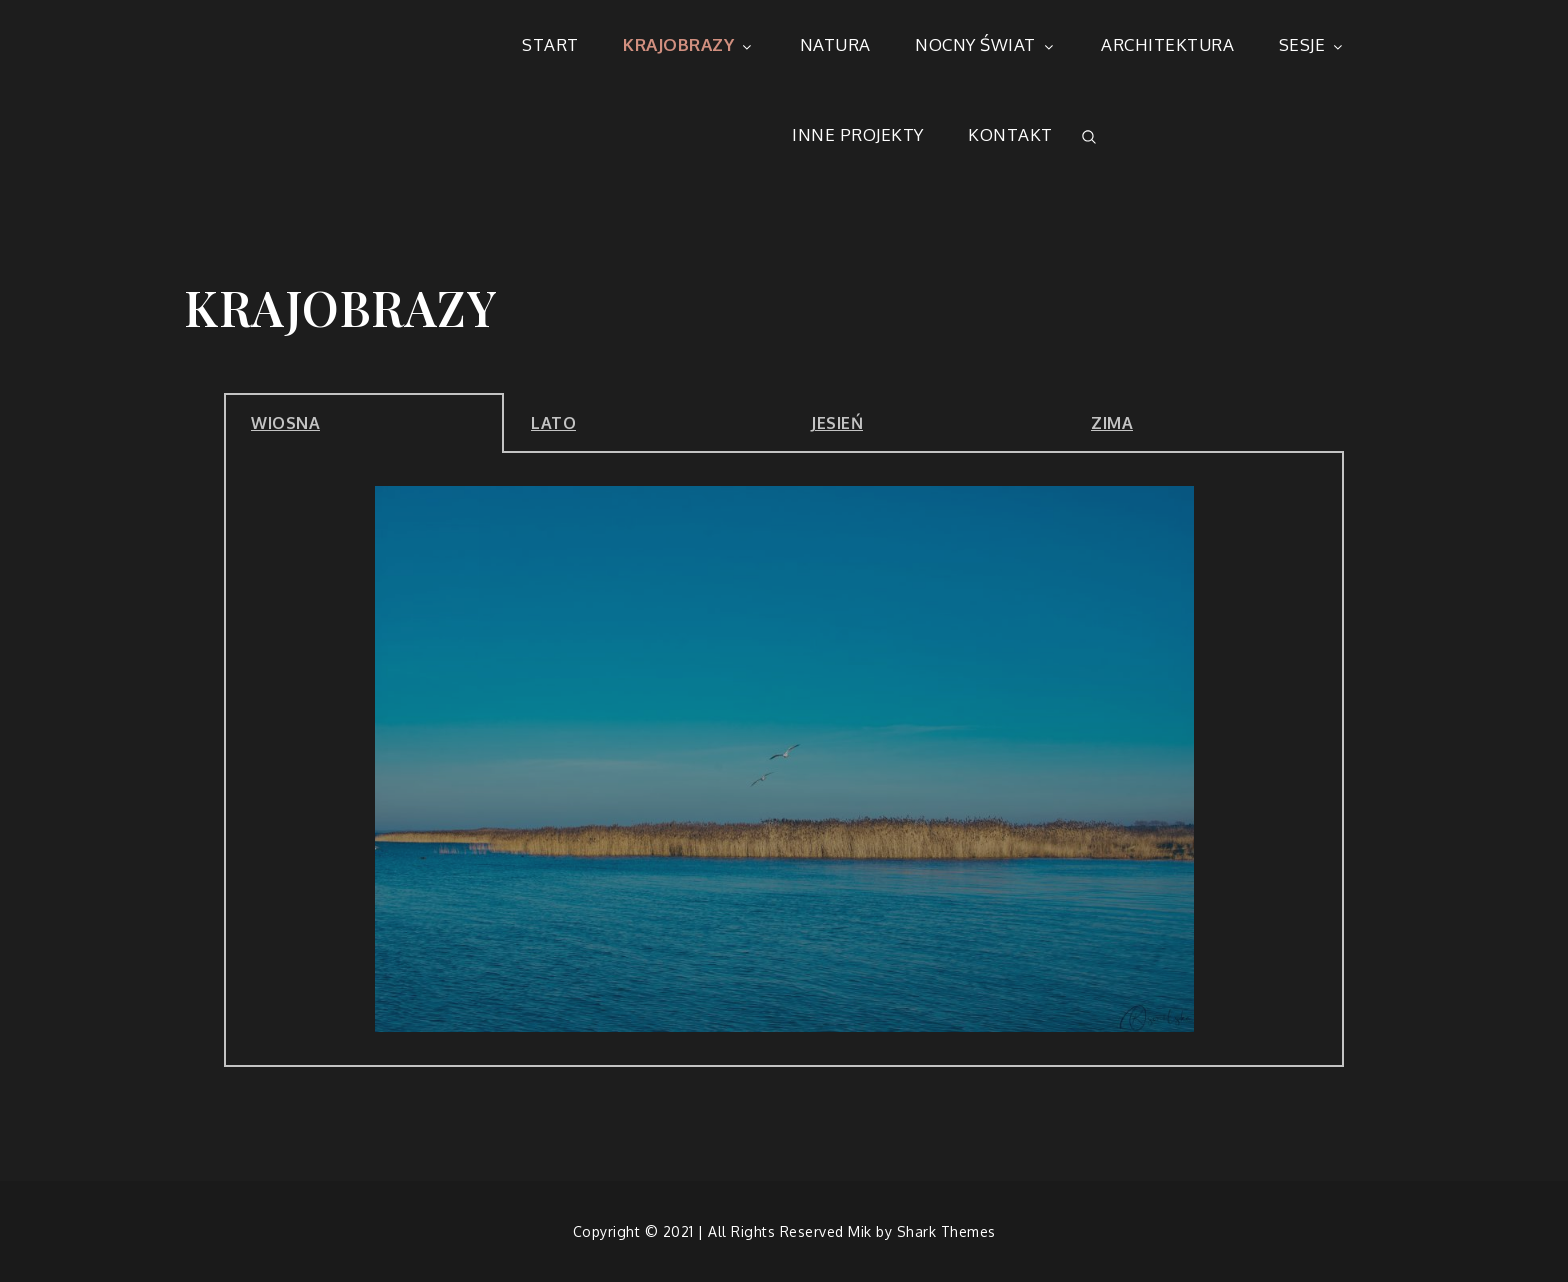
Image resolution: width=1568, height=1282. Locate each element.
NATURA (835, 44)
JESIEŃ (837, 423)
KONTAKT (1010, 134)
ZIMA (1112, 423)
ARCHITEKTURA (1167, 44)
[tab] (364, 423)
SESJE (1313, 44)
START (550, 44)
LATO (553, 423)
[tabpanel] (784, 760)
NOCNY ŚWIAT (986, 44)
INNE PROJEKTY (858, 134)
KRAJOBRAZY (689, 44)
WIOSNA (285, 423)
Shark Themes (946, 1231)
